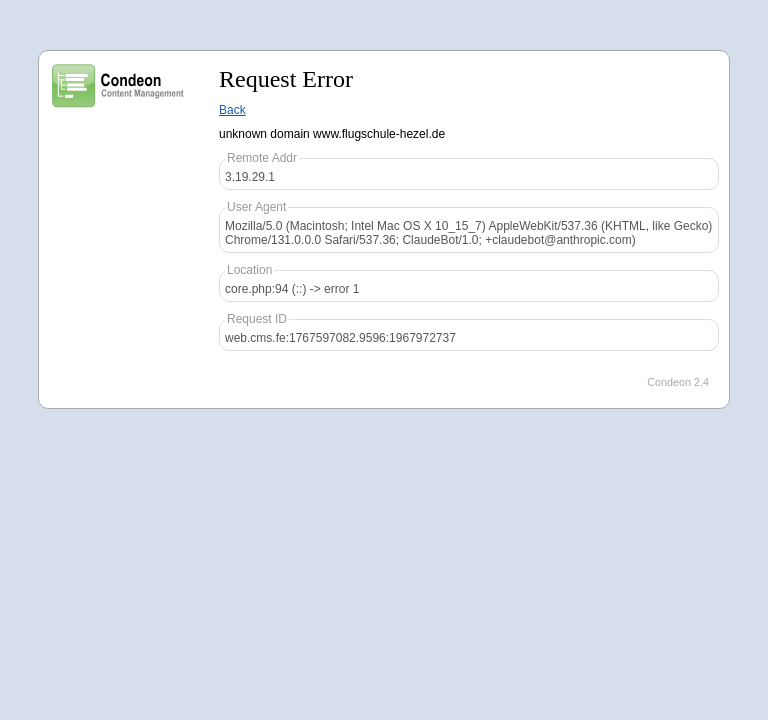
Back (232, 110)
